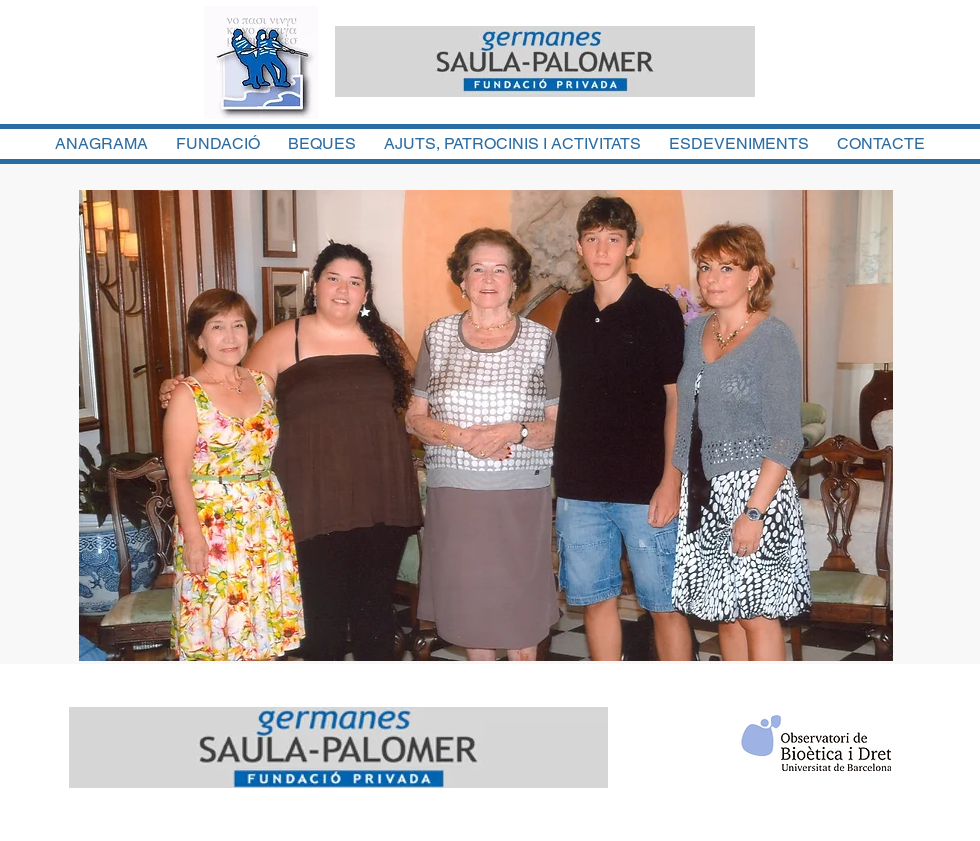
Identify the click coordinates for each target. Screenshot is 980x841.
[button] (486, 425)
